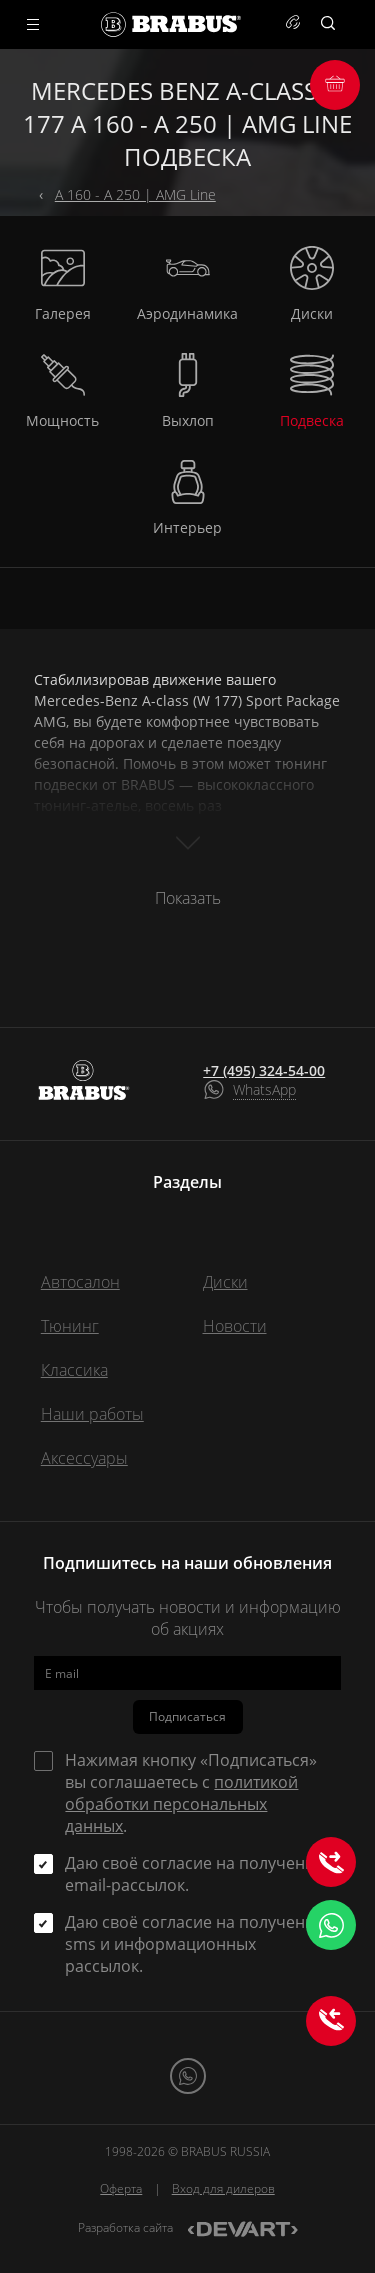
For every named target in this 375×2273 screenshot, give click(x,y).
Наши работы (92, 1414)
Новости (235, 1326)
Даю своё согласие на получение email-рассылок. (194, 1874)
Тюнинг (70, 1326)
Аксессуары (84, 1458)
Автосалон (80, 1282)
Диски (225, 1282)
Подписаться (187, 1716)
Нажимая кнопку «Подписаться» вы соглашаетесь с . (191, 1793)
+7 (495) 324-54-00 (264, 1071)
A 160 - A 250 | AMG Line (135, 194)
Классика (74, 1370)
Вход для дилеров (223, 2188)
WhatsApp (264, 1089)
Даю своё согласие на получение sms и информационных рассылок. (194, 1944)
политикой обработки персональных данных (181, 1804)
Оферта (121, 2188)
